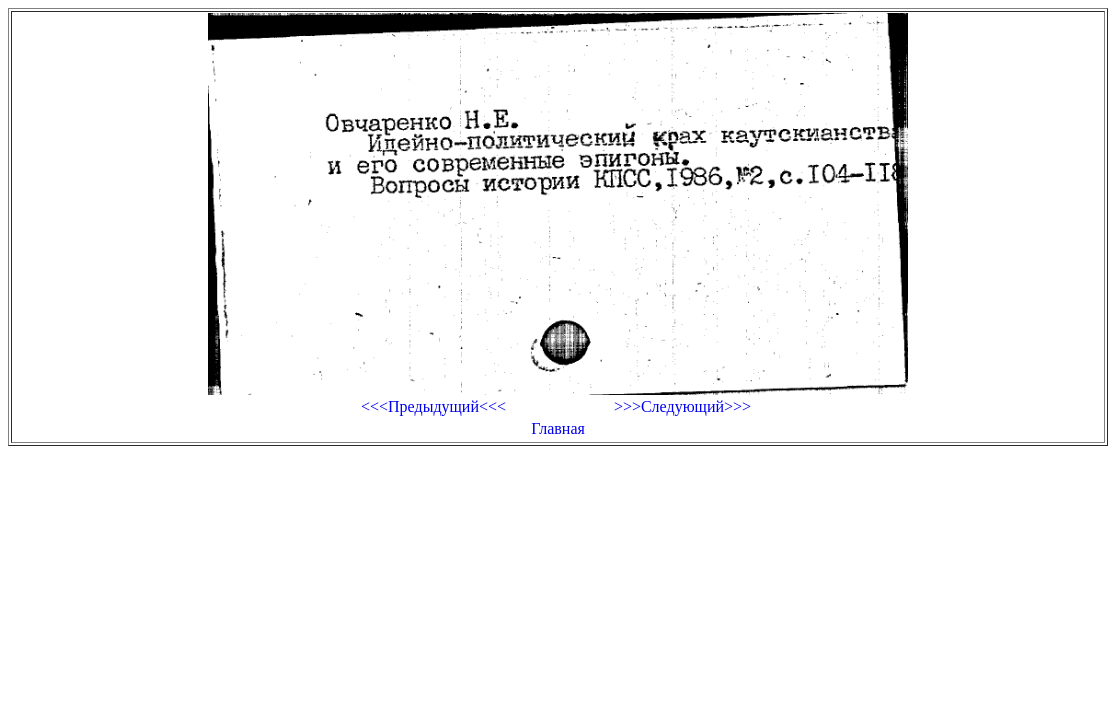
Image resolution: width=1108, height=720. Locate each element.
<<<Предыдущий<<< (433, 406)
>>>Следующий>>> (682, 406)
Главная (558, 428)
